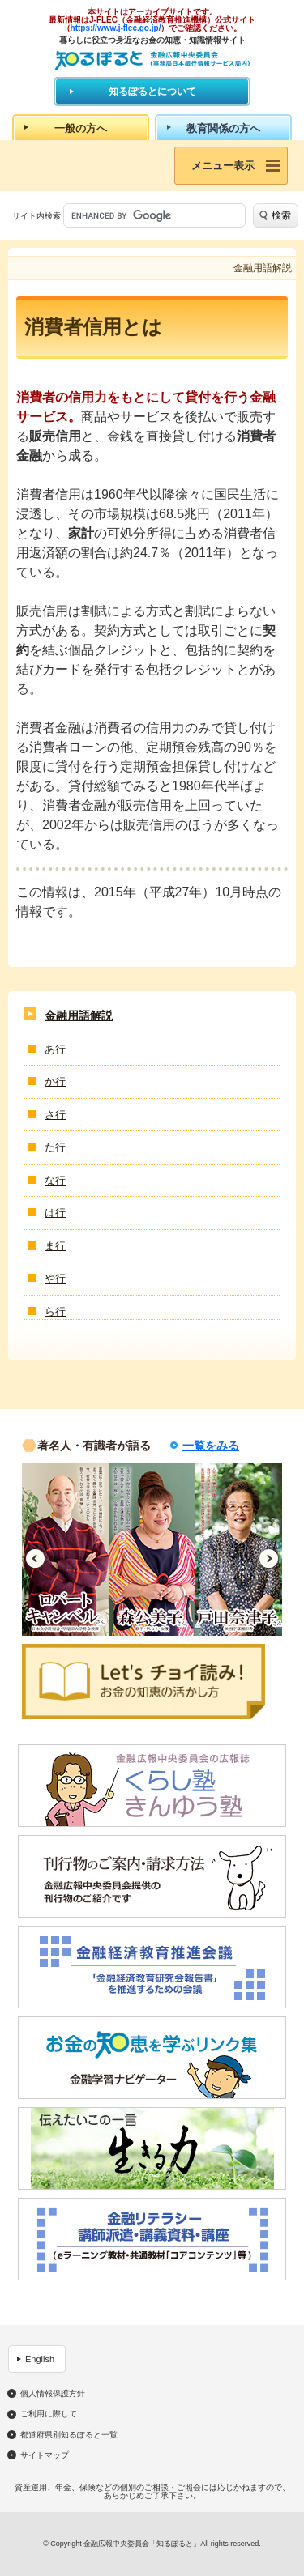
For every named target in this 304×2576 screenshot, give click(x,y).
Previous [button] (35, 1558)
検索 (281, 215)
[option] (65, 1549)
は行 (55, 1213)
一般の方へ (80, 128)
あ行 (55, 1049)
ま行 (55, 1246)
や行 (55, 1278)
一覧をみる (210, 1445)
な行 (55, 1180)
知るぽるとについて (152, 91)
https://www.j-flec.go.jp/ (116, 27)
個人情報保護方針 (52, 2394)
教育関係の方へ (223, 128)
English (39, 2359)
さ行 (55, 1115)
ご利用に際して (48, 2414)
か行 (55, 1081)
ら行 (55, 1311)
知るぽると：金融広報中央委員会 (152, 60)
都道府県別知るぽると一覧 (69, 2435)
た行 (55, 1147)
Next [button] (268, 1558)
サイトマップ (44, 2455)
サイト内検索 (36, 215)
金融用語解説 (79, 1015)
